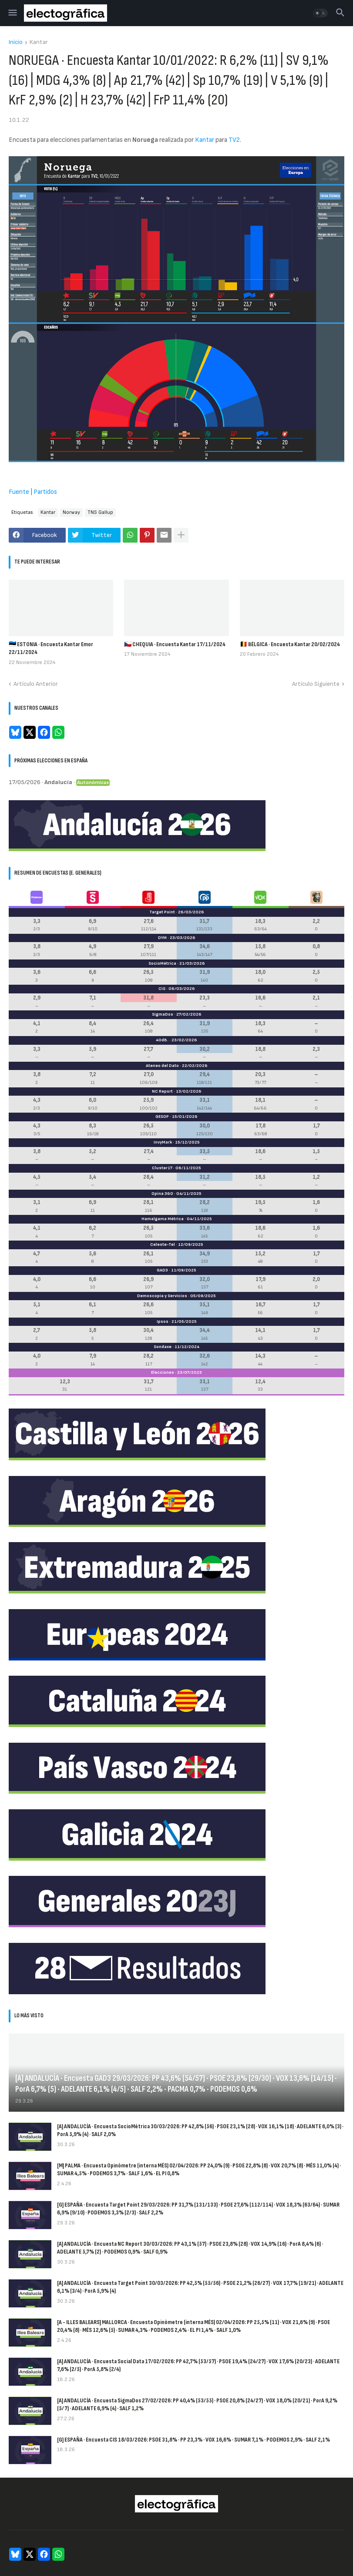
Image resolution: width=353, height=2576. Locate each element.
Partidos (45, 492)
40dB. (162, 1040)
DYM (162, 937)
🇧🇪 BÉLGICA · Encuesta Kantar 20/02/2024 (290, 644)
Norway (71, 512)
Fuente (19, 492)
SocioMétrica (162, 963)
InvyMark (163, 1142)
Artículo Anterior (35, 684)
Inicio (16, 42)
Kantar (39, 42)
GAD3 (162, 1270)
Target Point (162, 912)
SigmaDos (162, 1014)
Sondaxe (162, 1346)
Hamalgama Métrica (162, 1218)
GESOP (162, 1116)
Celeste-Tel (162, 1244)
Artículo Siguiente (316, 684)
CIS (161, 988)
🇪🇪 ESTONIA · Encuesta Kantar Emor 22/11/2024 (51, 648)
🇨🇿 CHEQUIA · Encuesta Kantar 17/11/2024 (174, 644)
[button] (12, 13)
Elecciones (162, 1372)
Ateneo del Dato (162, 1065)
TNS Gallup (100, 512)
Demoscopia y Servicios (162, 1295)
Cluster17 (162, 1168)
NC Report (162, 1091)
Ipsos (162, 1321)
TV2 (234, 140)
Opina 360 (162, 1193)
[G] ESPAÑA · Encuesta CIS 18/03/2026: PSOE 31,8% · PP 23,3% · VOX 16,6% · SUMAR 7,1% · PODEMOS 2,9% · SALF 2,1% (193, 2439)
